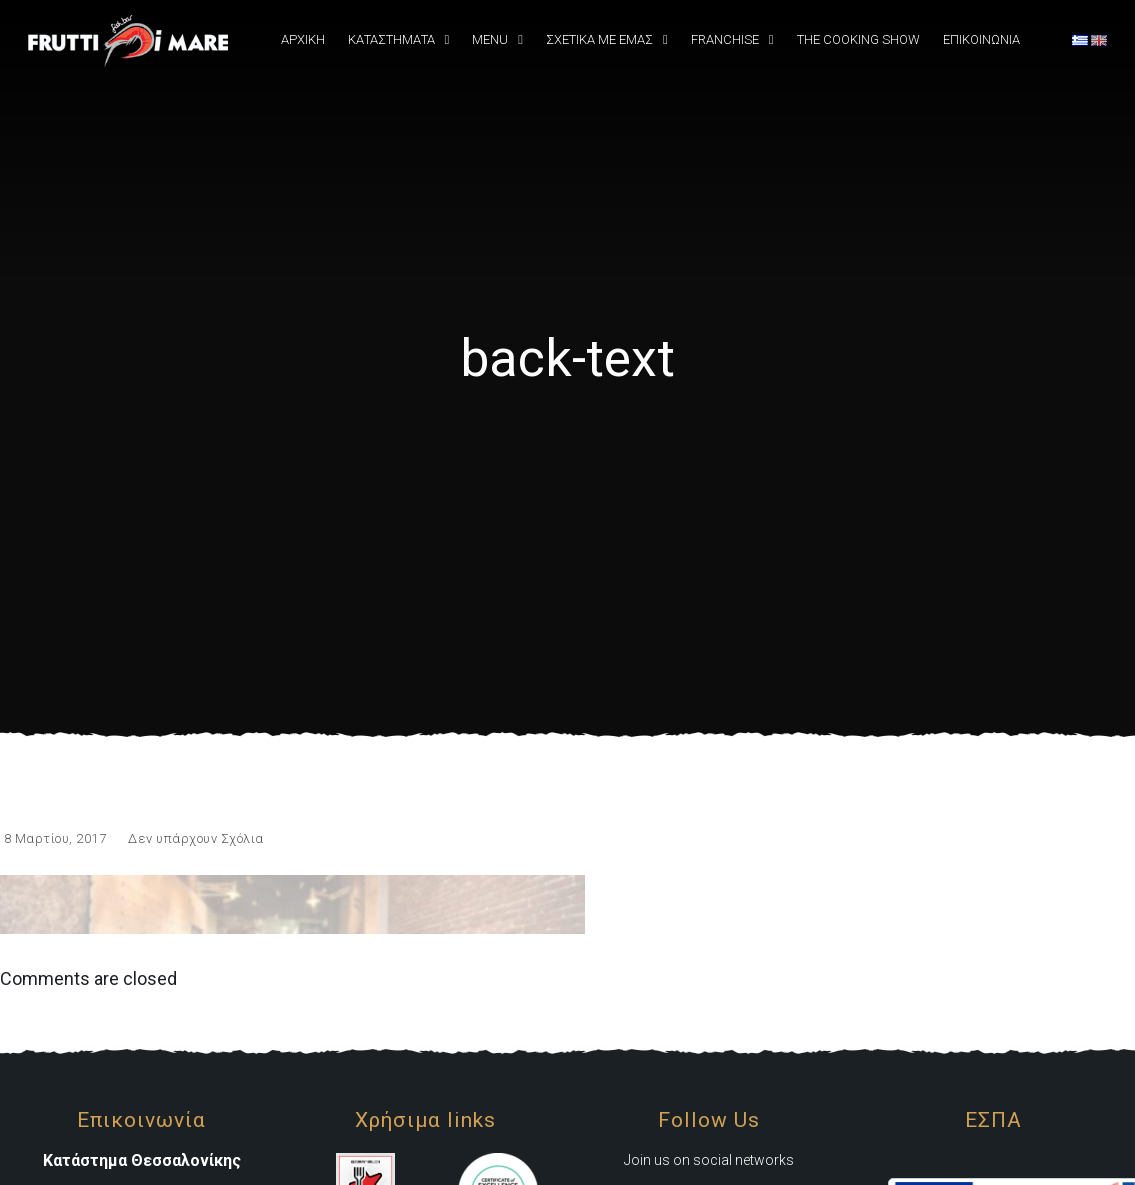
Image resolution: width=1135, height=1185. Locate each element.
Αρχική (303, 39)
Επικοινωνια (981, 39)
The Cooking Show (858, 39)
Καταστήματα (391, 39)
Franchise (725, 39)
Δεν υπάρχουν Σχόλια (196, 838)
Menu (490, 39)
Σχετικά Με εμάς (599, 39)
